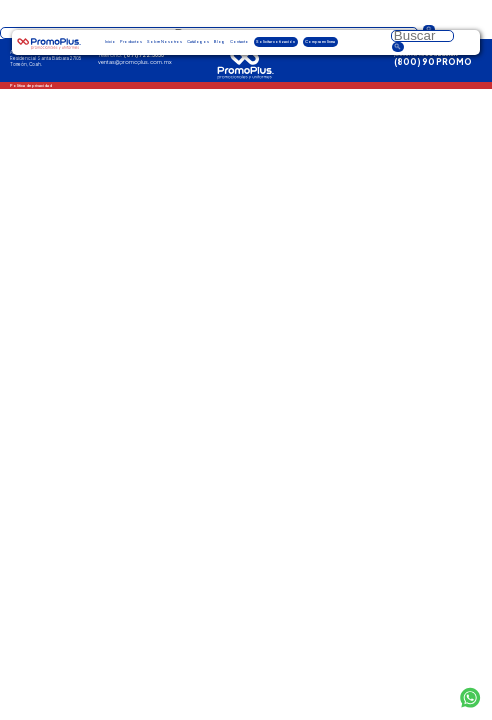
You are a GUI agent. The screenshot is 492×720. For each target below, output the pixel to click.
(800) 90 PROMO (433, 62)
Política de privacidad (31, 85)
